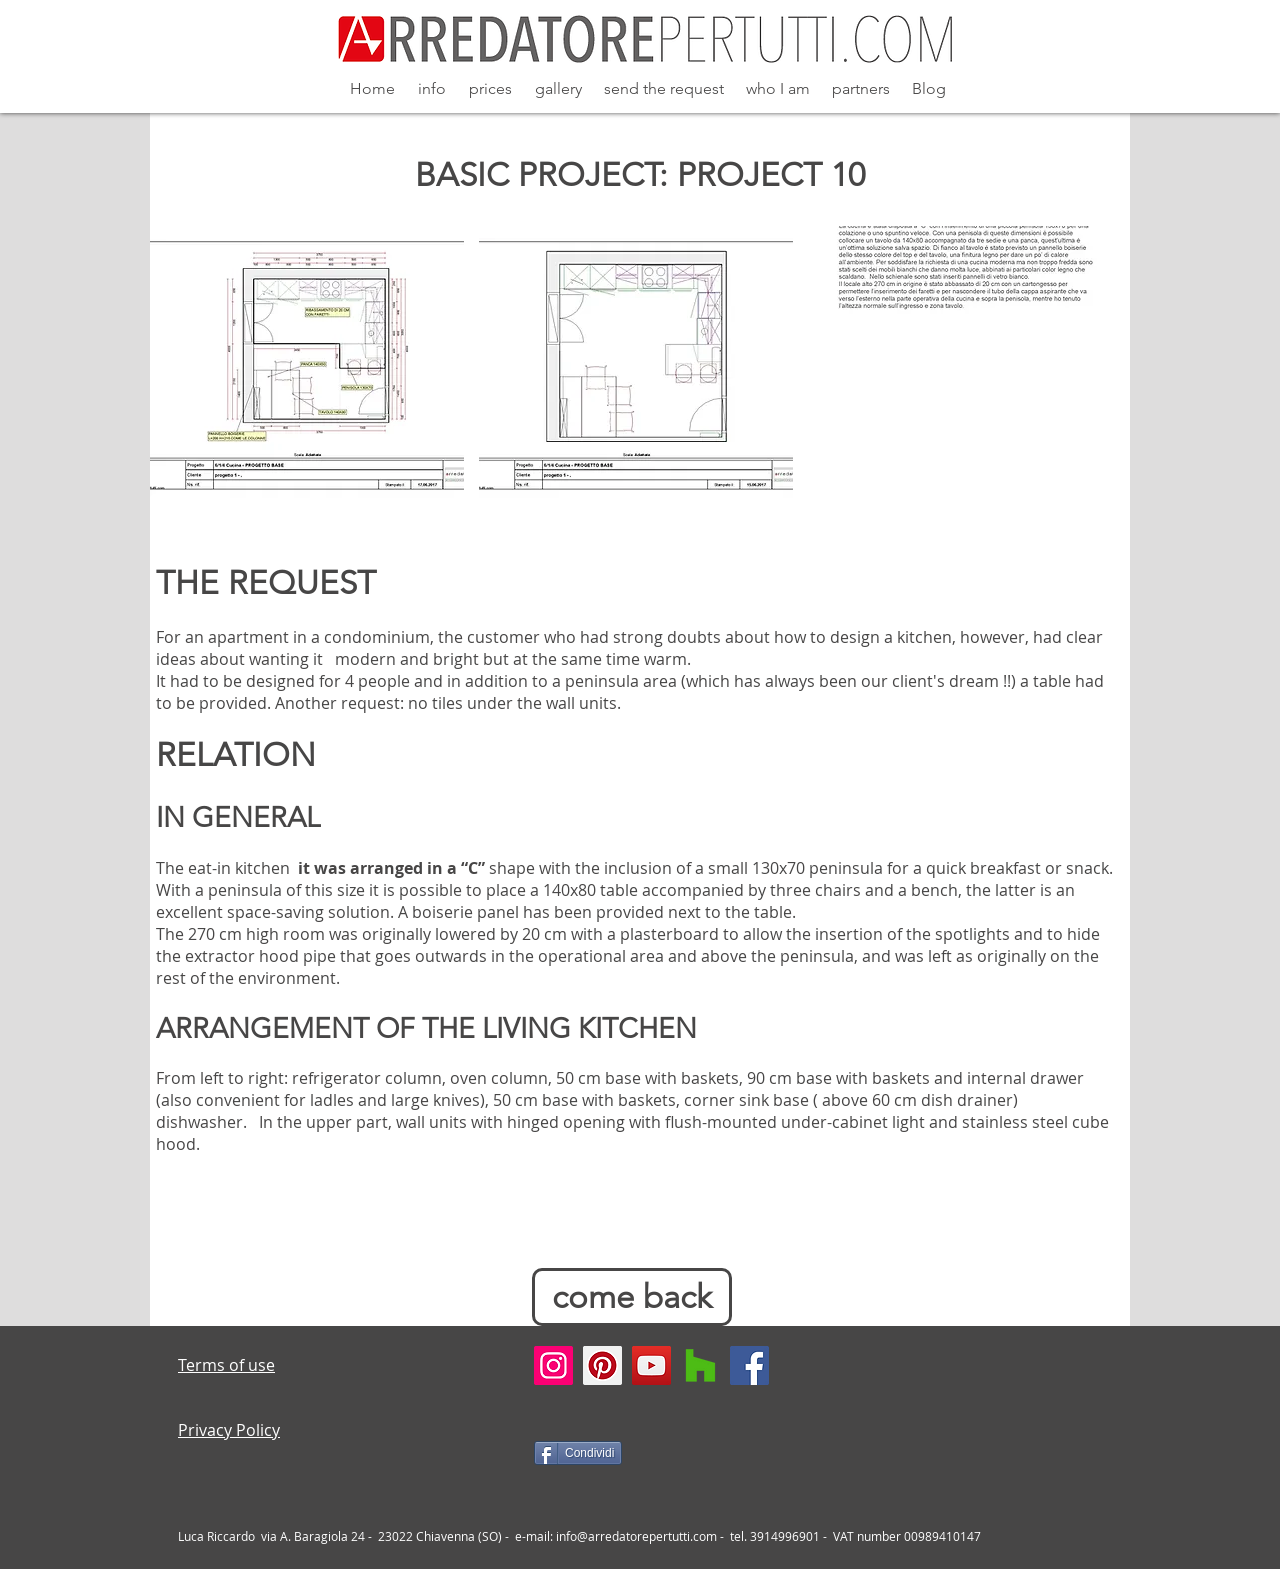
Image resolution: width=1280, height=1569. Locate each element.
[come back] (632, 1297)
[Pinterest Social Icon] (602, 1365)
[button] (307, 372)
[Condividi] (578, 1453)
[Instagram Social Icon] (553, 1365)
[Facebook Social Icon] (749, 1365)
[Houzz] (700, 1365)
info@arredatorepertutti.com (636, 1536)
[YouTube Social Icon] (651, 1365)
